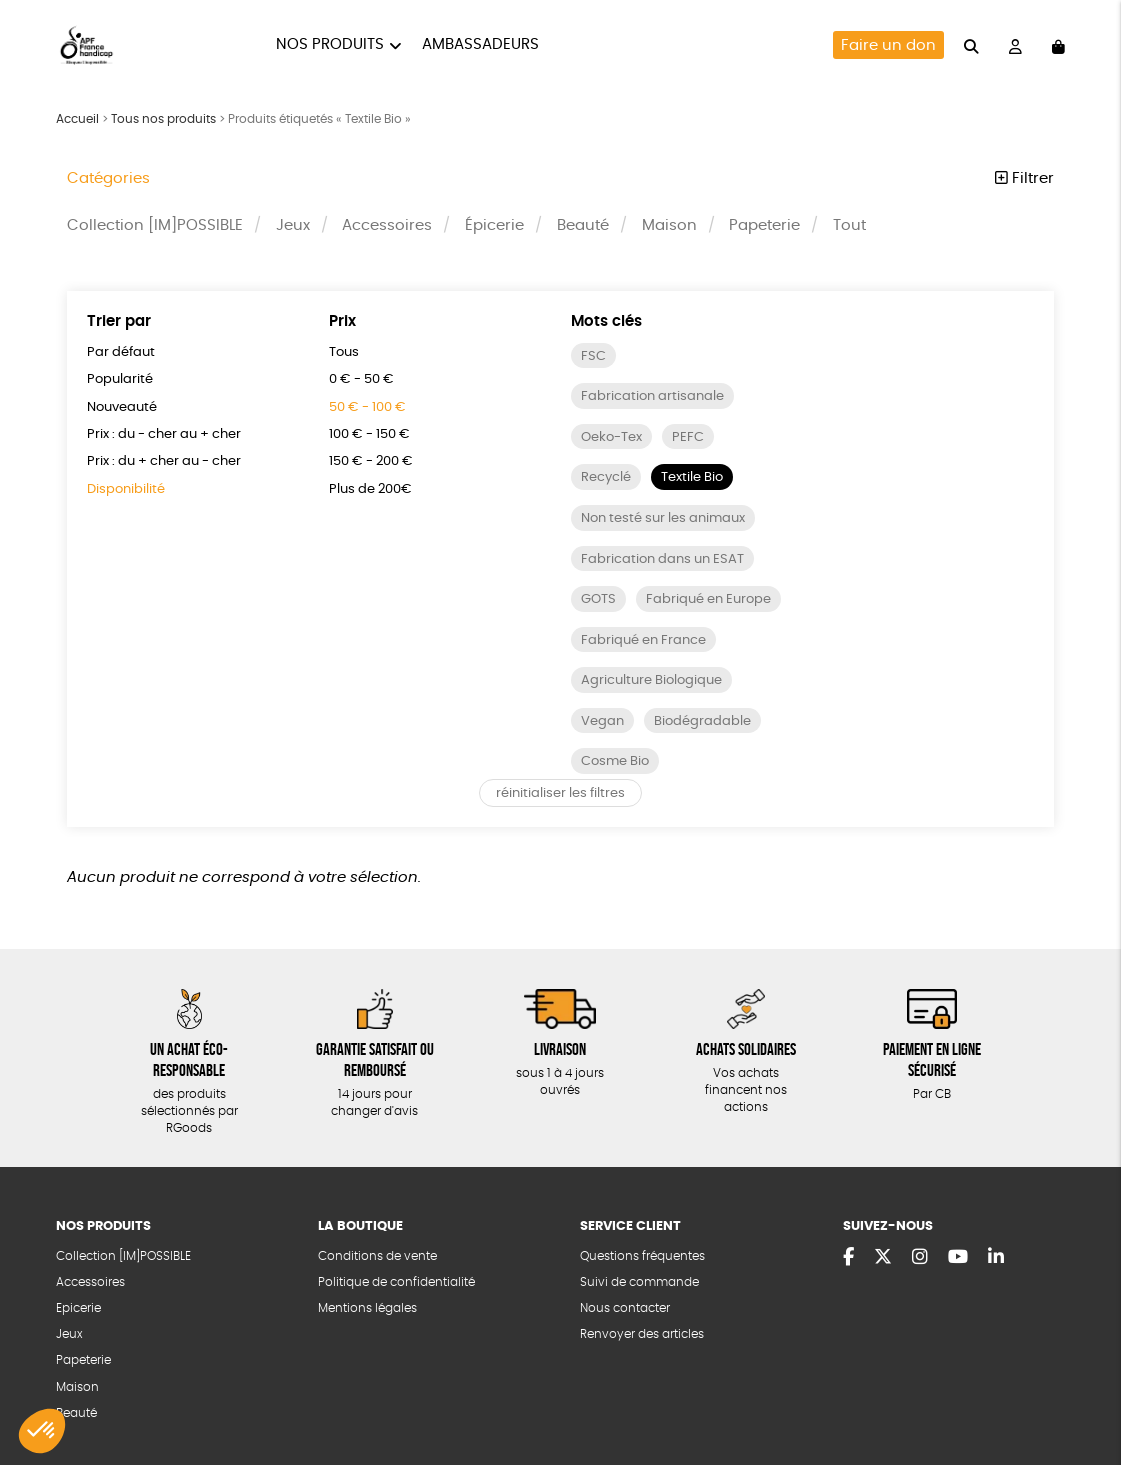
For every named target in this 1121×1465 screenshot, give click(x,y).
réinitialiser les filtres (560, 793)
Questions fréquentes (642, 1256)
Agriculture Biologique (651, 680)
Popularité (120, 379)
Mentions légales (367, 1308)
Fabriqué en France (643, 640)
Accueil (77, 119)
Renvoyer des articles (642, 1334)
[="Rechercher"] (971, 44)
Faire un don (888, 45)
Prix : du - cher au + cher (164, 434)
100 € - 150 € (369, 434)
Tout (849, 225)
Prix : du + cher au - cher (164, 461)
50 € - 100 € (367, 407)
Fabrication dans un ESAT (662, 559)
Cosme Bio (615, 761)
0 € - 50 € (361, 379)
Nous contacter (625, 1308)
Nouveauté (122, 407)
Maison (669, 225)
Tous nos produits (163, 119)
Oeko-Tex (611, 437)
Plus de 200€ (370, 489)
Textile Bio (692, 477)
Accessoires (387, 225)
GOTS (598, 599)
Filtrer (1024, 178)
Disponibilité (126, 489)
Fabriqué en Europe (708, 599)
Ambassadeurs (480, 44)
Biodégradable (702, 721)
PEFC (688, 437)
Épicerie (494, 225)
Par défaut (121, 352)
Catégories (108, 178)
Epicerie (78, 1308)
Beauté (583, 225)
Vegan (602, 721)
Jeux (293, 225)
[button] (42, 1431)
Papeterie (764, 225)
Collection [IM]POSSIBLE (155, 225)
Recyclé (606, 477)
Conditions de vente (377, 1256)
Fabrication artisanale (652, 396)
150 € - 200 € (371, 461)
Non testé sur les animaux (663, 518)
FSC (593, 356)
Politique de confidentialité (396, 1282)
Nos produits (330, 44)
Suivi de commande (639, 1282)
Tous (344, 352)
